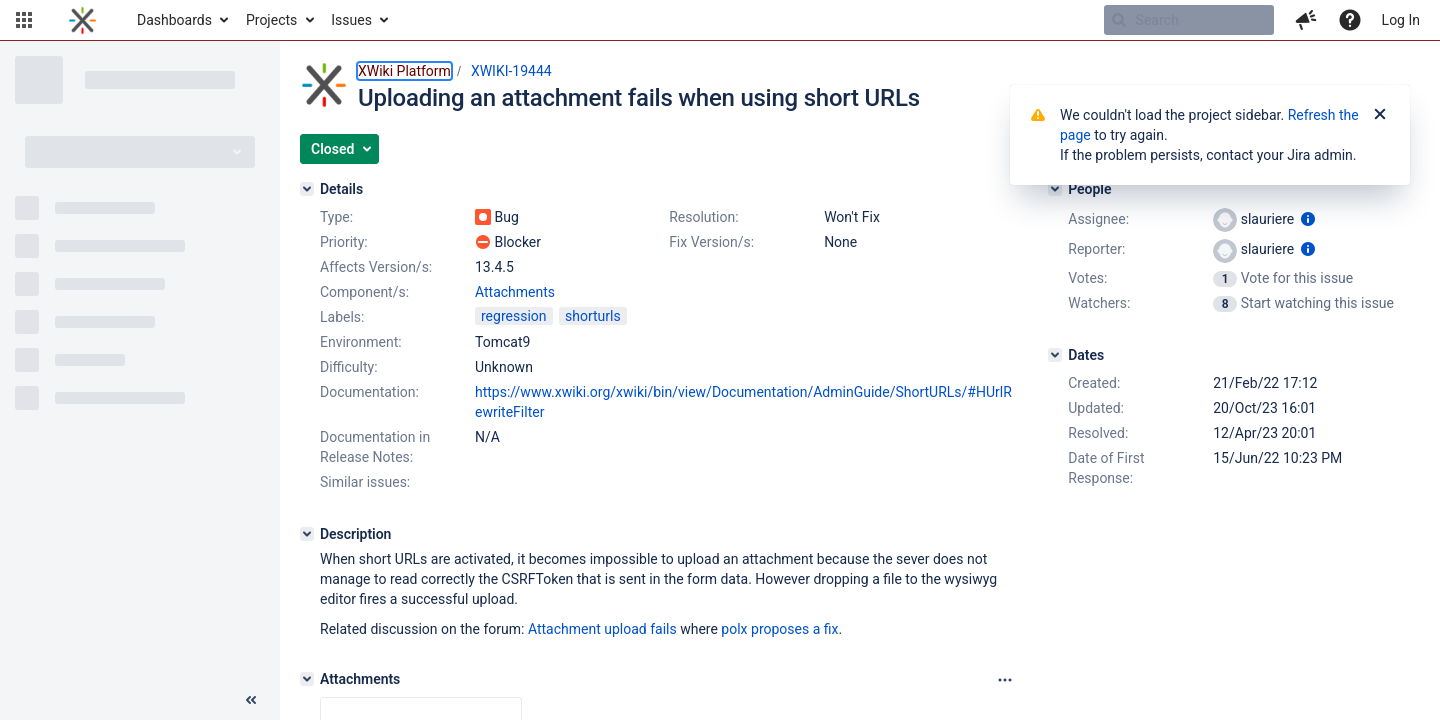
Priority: (344, 242)
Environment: (361, 342)
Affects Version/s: (376, 267)
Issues (351, 20)
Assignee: (1098, 219)
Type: (336, 217)
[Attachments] (307, 679)
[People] (1055, 189)
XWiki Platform (404, 71)
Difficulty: (349, 367)
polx (734, 629)
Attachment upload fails (602, 629)
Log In (1401, 20)
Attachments (515, 292)
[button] (24, 20)
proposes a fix (794, 629)
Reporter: (1096, 249)
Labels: (342, 317)
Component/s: (364, 292)
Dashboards (174, 20)
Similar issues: (365, 482)
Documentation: (369, 392)
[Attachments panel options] (1005, 680)
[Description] (307, 534)
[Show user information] (1308, 219)
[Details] (307, 189)
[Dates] (1055, 355)
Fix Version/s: (711, 242)
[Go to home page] (82, 20)
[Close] (1380, 115)
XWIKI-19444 (511, 71)
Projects (271, 20)
